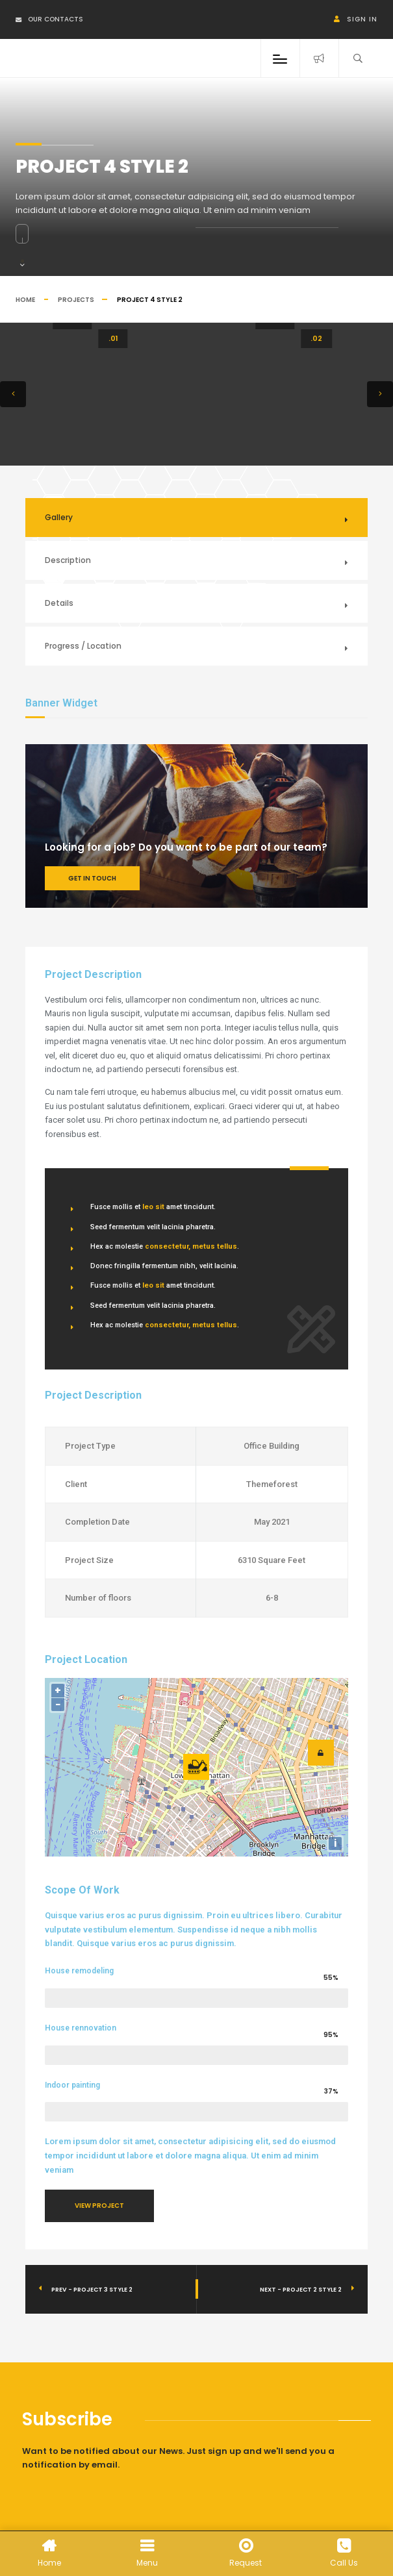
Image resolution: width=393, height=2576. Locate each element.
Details (59, 602)
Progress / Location (83, 645)
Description (68, 560)
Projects (76, 300)
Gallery (59, 517)
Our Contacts (49, 19)
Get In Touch (92, 878)
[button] (13, 394)
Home (25, 300)
